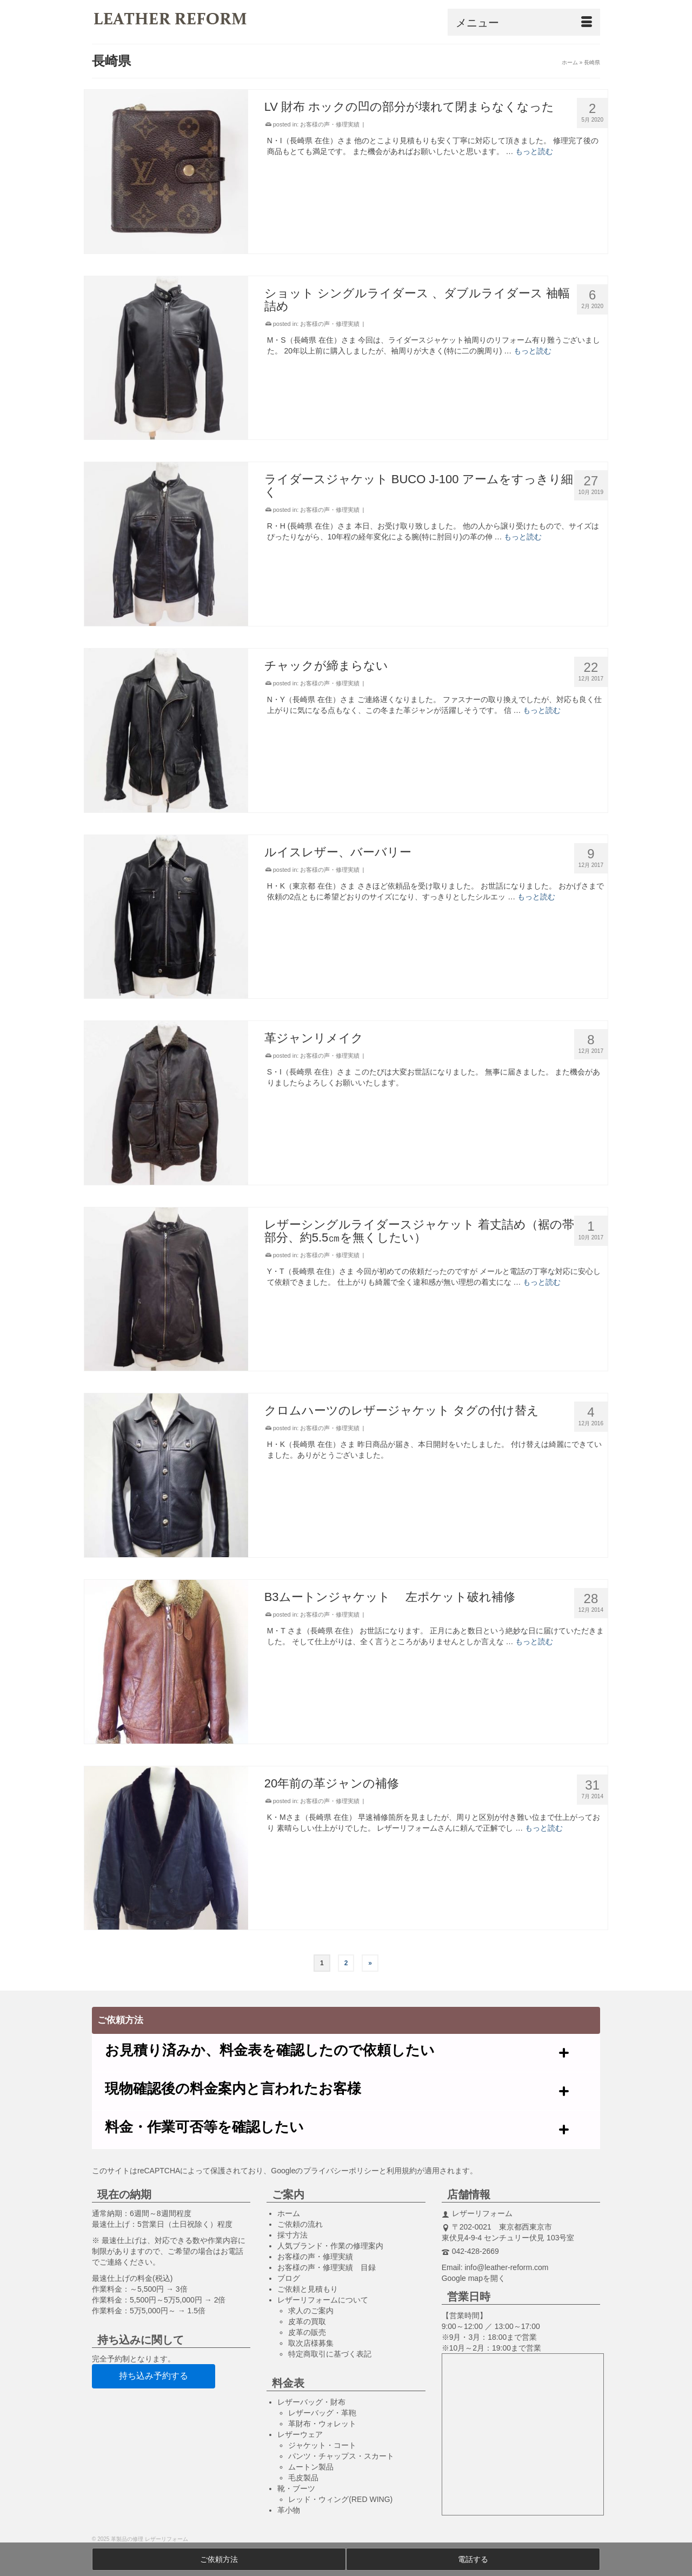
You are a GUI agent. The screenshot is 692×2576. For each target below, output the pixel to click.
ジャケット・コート (322, 2445)
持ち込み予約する (153, 2375)
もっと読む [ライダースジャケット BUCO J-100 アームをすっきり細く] (523, 536)
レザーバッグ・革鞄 (322, 2412)
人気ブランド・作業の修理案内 (330, 2245)
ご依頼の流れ (300, 2224)
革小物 (288, 2510)
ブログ (288, 2278)
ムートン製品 (311, 2466)
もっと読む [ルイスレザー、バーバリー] (536, 896)
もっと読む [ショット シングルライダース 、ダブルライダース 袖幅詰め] (532, 350)
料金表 (288, 2383)
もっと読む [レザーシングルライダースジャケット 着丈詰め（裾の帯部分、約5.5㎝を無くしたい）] (542, 1282)
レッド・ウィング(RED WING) (340, 2499)
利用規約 (402, 2170)
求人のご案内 (311, 2310)
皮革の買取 (307, 2321)
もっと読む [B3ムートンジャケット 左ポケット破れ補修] (534, 1641)
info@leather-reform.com (506, 2267)
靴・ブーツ (296, 2488)
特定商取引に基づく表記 (329, 2354)
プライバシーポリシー (341, 2170)
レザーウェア (300, 2434)
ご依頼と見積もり (307, 2289)
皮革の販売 (307, 2332)
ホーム (288, 2213)
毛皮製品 (303, 2477)
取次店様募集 (311, 2343)
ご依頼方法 (219, 2559)
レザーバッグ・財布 (311, 2402)
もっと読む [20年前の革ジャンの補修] (544, 1828)
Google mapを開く (473, 2278)
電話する (473, 2559)
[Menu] (524, 22)
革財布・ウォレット (322, 2423)
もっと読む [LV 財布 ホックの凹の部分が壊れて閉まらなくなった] (534, 151)
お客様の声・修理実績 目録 (326, 2267)
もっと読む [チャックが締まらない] (542, 710)
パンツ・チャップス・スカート (341, 2456)
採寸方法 (292, 2235)
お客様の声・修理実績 (330, 124)
